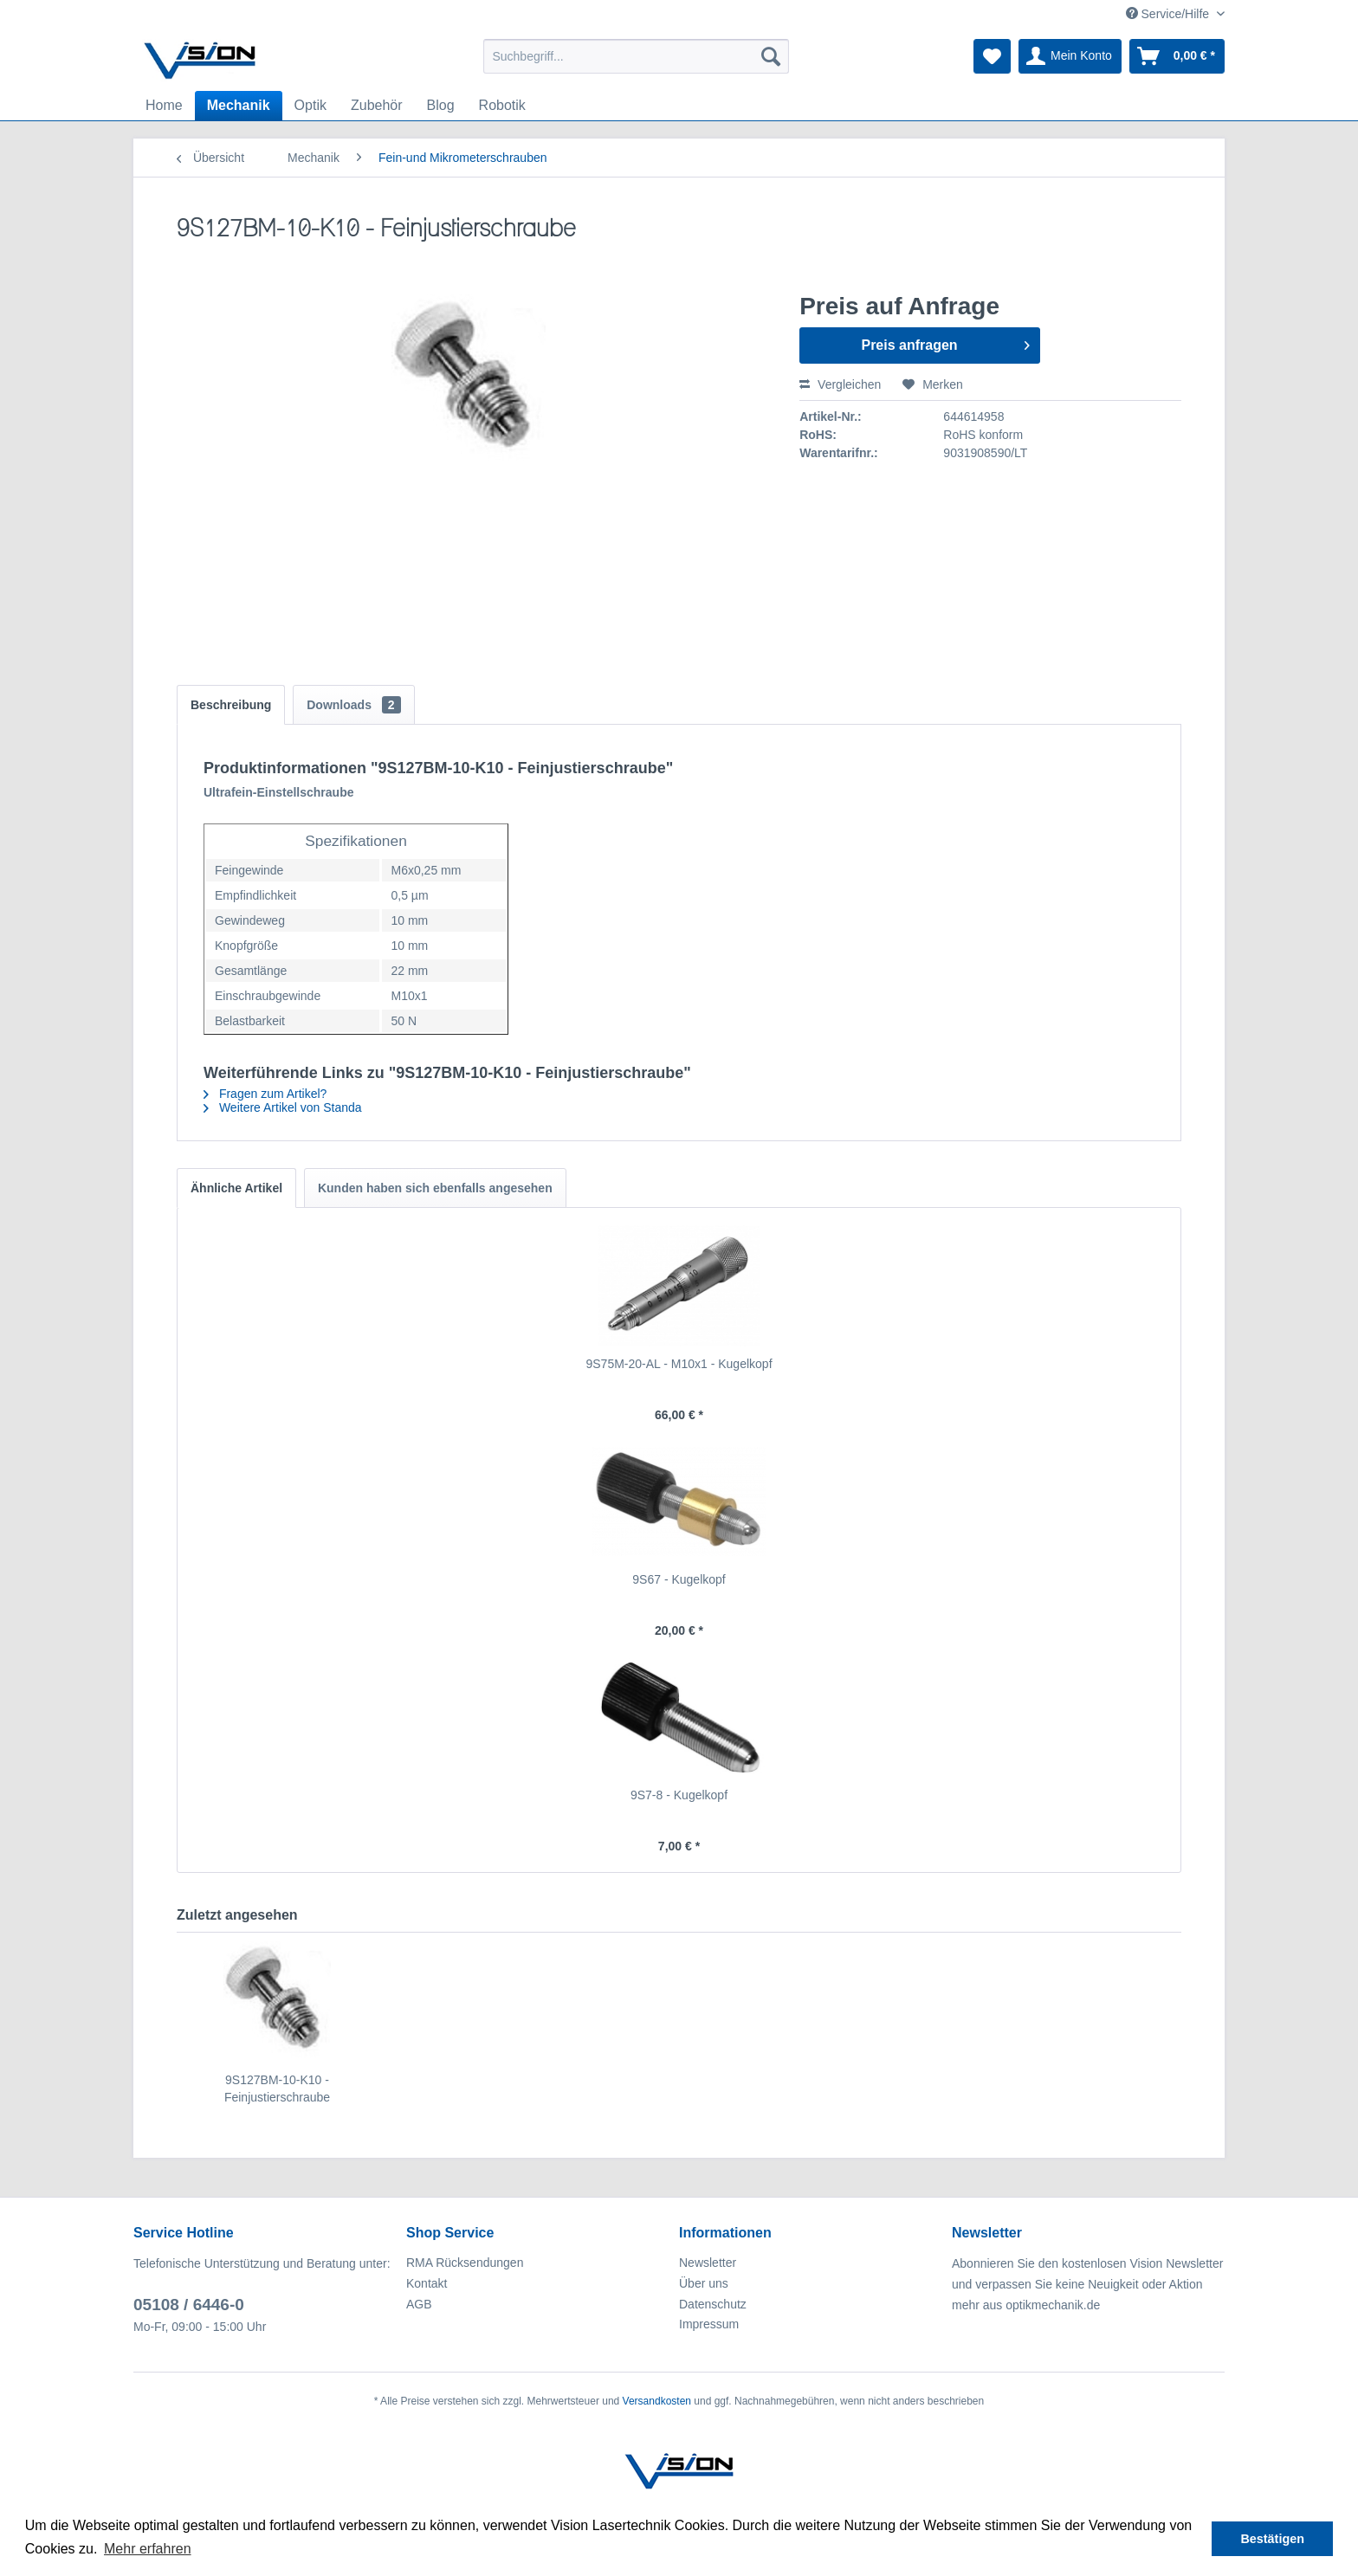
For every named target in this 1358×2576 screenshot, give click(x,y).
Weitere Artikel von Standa (283, 1107)
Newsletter (707, 2262)
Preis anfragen (945, 342)
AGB (419, 2304)
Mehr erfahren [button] (147, 2548)
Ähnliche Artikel (236, 1188)
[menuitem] (636, 56)
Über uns (703, 2283)
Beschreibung (231, 705)
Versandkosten (657, 2401)
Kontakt (426, 2283)
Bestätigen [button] (1272, 2539)
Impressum (709, 2324)
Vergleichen (840, 384)
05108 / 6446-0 (188, 2304)
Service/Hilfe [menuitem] (1169, 14)
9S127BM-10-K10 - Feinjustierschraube (277, 2088)
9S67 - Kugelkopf (678, 1579)
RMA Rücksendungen (464, 2262)
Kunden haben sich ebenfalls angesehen (435, 1188)
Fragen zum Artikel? (265, 1094)
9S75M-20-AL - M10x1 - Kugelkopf (678, 1364)
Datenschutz (713, 2304)
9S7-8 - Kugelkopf (679, 1795)
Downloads (353, 704)
